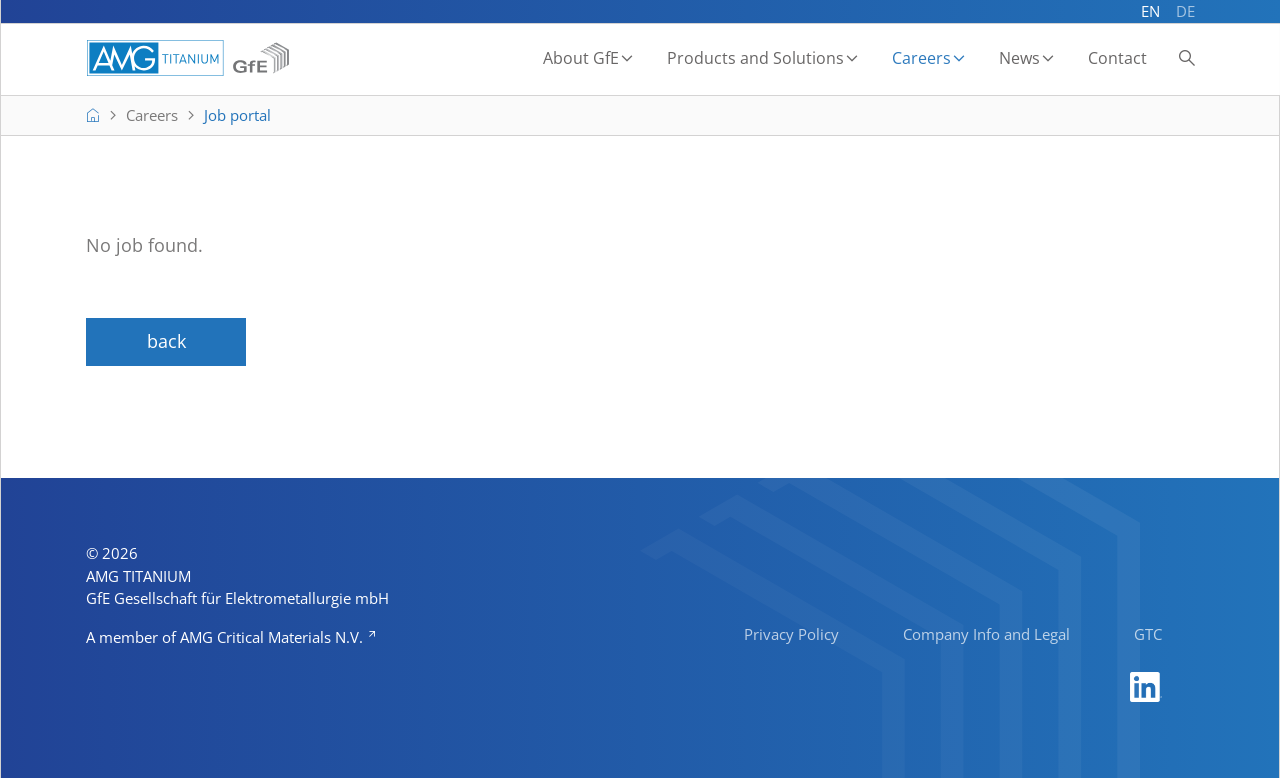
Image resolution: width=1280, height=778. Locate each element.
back (166, 341)
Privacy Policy (791, 634)
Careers (921, 58)
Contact (1117, 58)
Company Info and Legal (986, 634)
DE (1185, 11)
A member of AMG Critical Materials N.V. (226, 637)
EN (1150, 11)
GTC (1148, 634)
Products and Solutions (755, 58)
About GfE (581, 58)
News (1019, 58)
